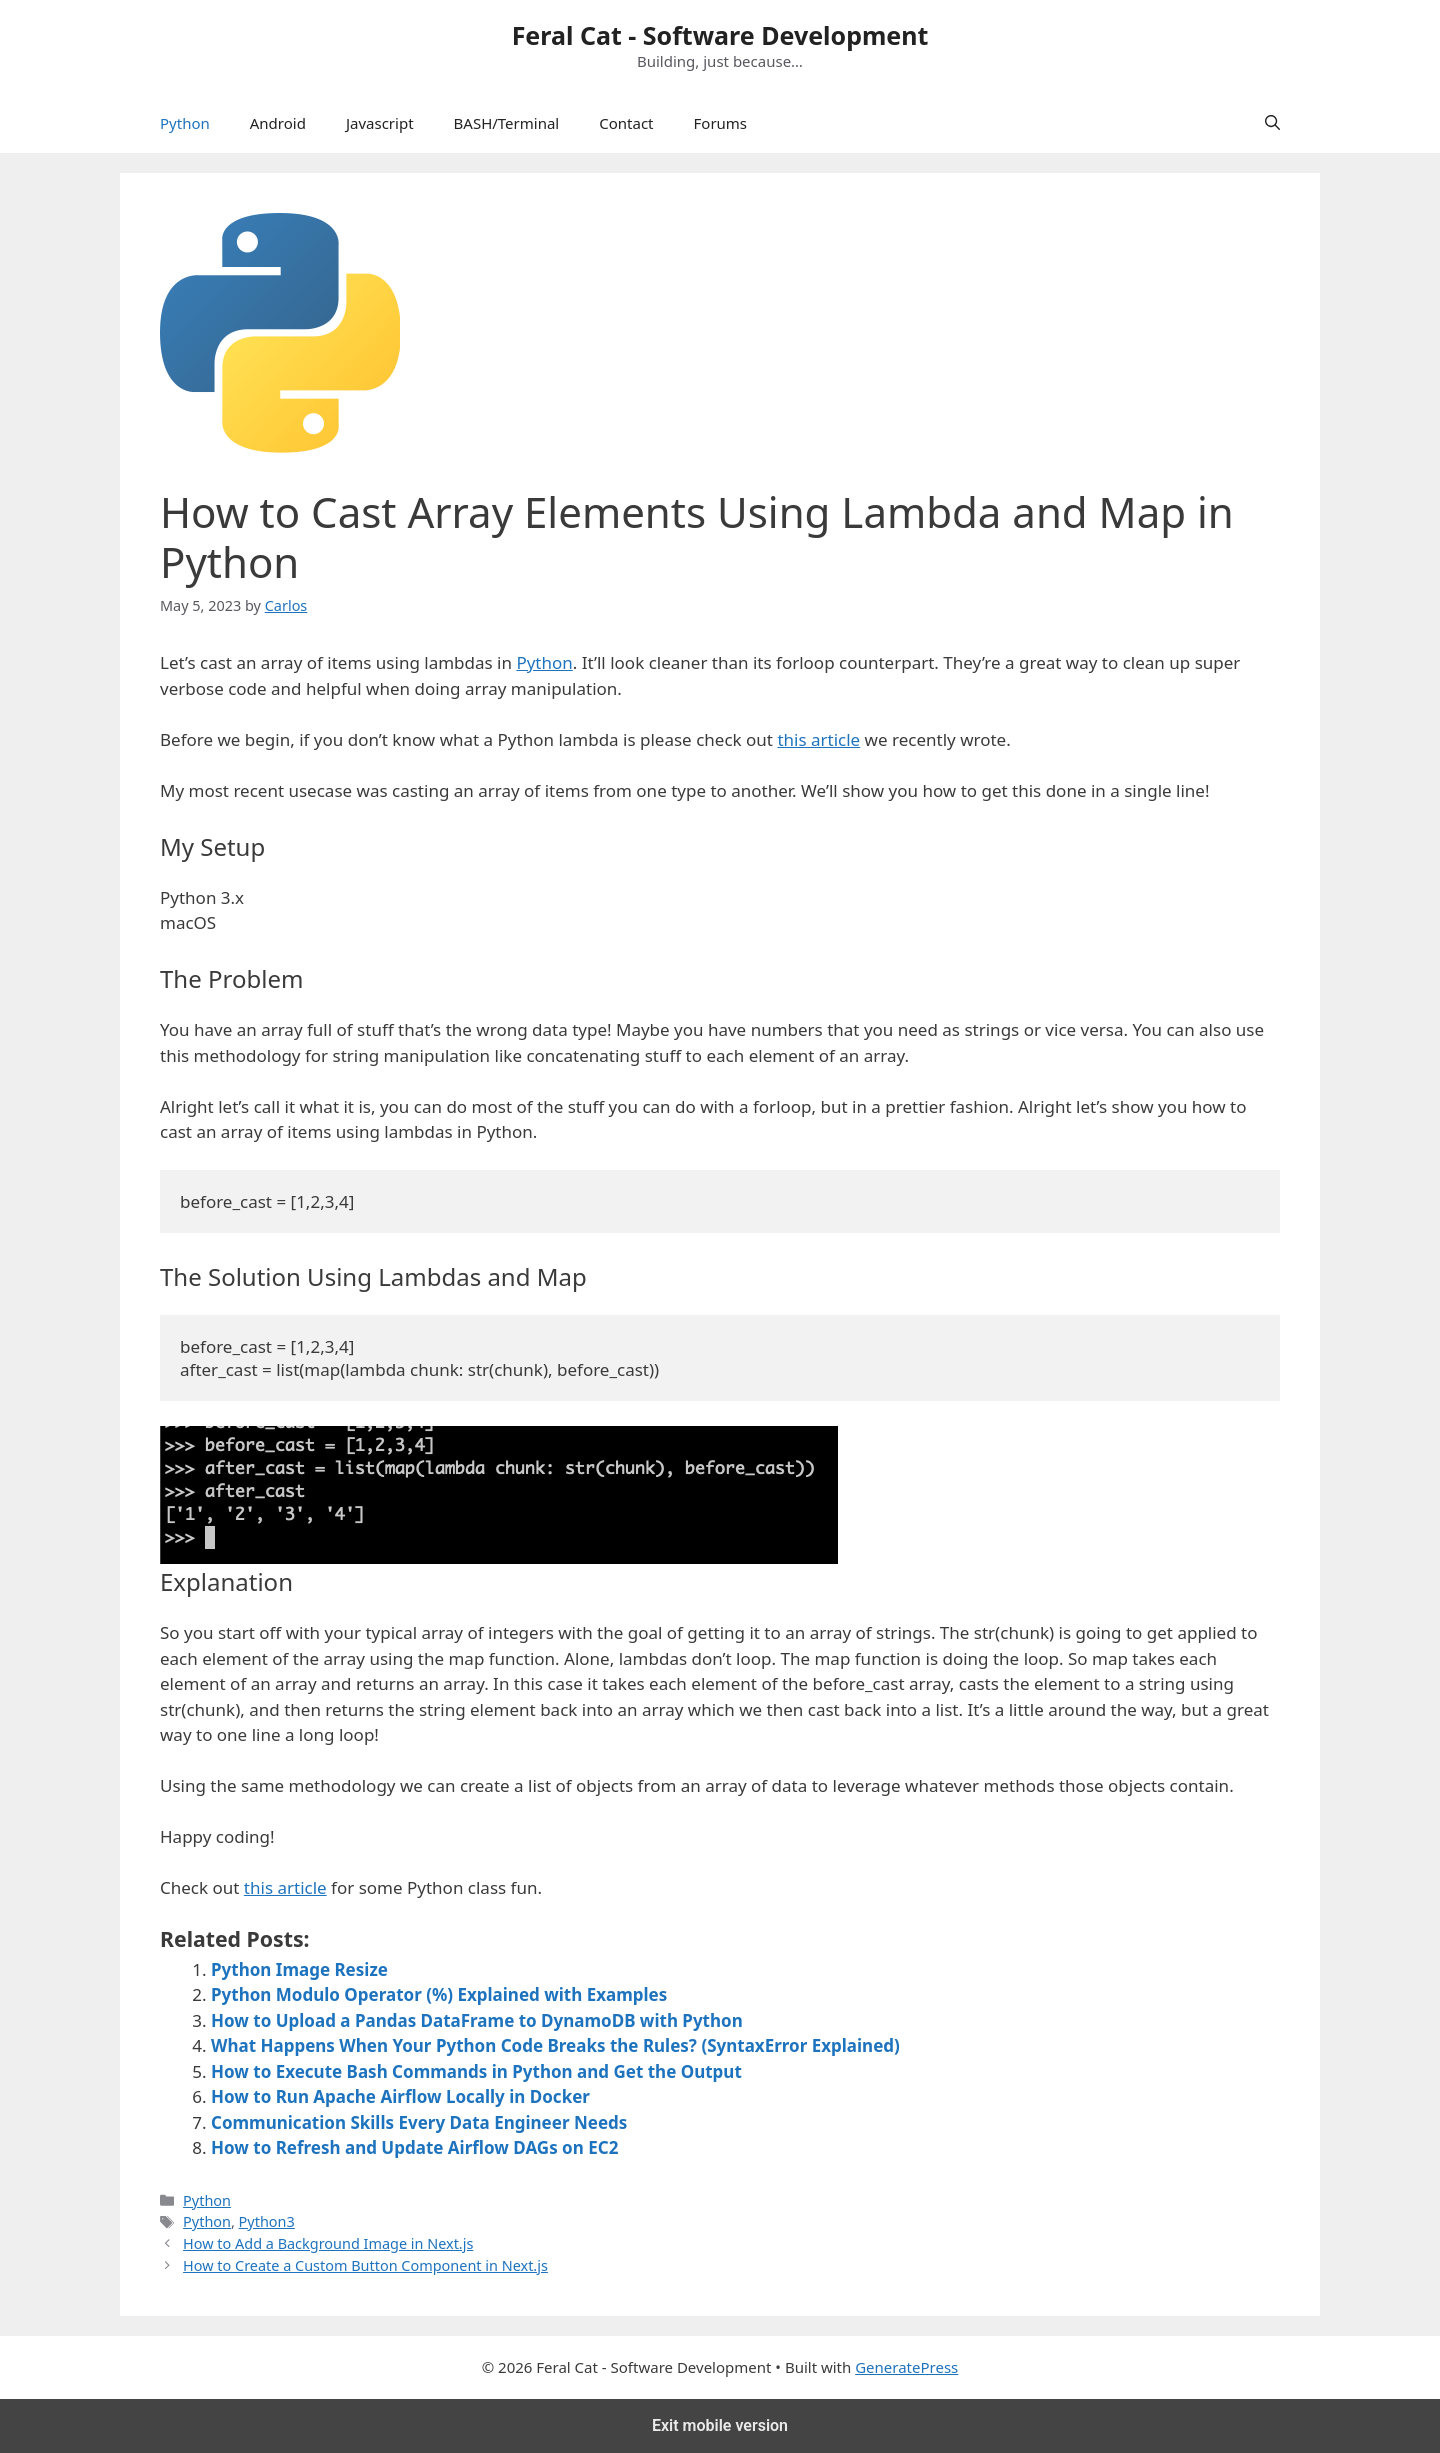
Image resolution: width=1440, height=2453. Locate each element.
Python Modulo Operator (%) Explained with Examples (439, 1994)
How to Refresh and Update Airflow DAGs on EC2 (414, 2147)
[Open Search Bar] (1272, 123)
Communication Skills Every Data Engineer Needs (419, 2122)
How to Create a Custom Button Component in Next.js (365, 2265)
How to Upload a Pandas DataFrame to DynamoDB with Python (477, 2020)
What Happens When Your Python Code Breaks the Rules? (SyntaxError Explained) (555, 2045)
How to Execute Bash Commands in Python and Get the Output (476, 2071)
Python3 (267, 2221)
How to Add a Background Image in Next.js (328, 2243)
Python (185, 123)
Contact (626, 123)
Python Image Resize (299, 1969)
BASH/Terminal (507, 123)
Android (278, 123)
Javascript (380, 123)
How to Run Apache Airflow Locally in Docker (400, 2096)
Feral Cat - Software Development (720, 35)
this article (818, 739)
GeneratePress (906, 2367)
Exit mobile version (720, 2425)
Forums (721, 123)
